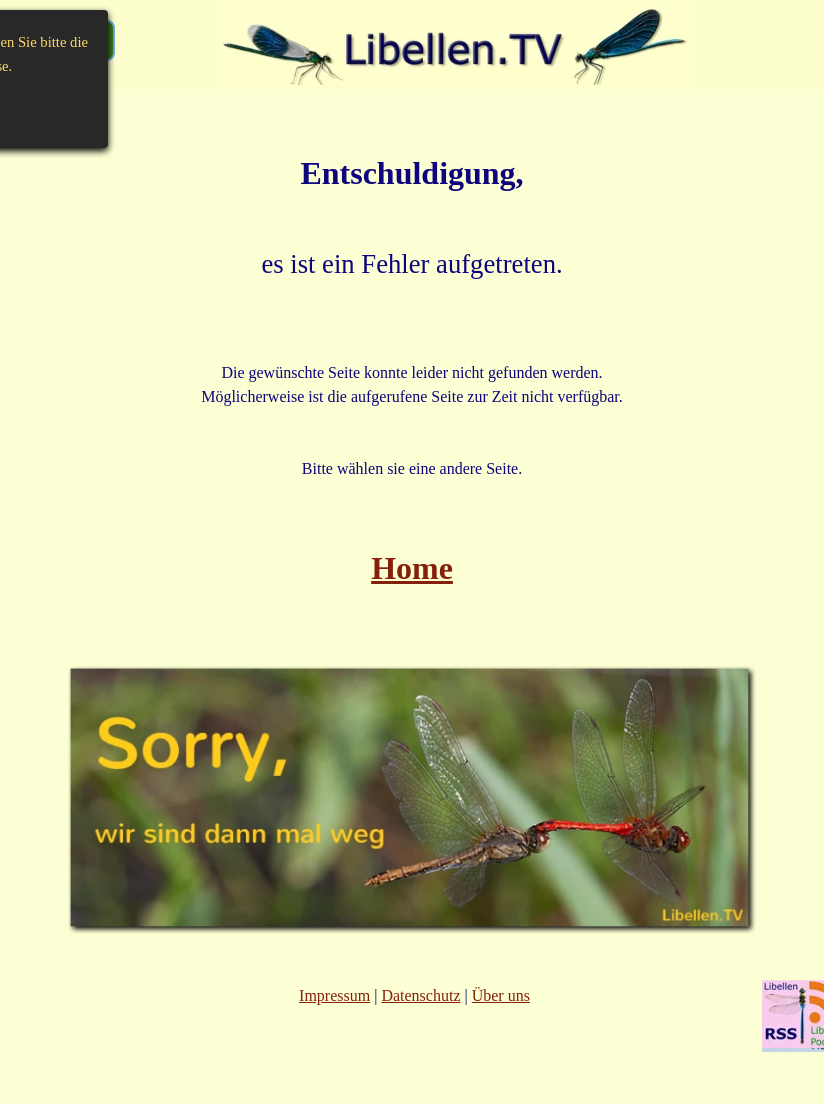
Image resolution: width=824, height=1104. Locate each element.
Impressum (334, 995)
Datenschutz (420, 995)
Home (412, 568)
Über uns (501, 995)
